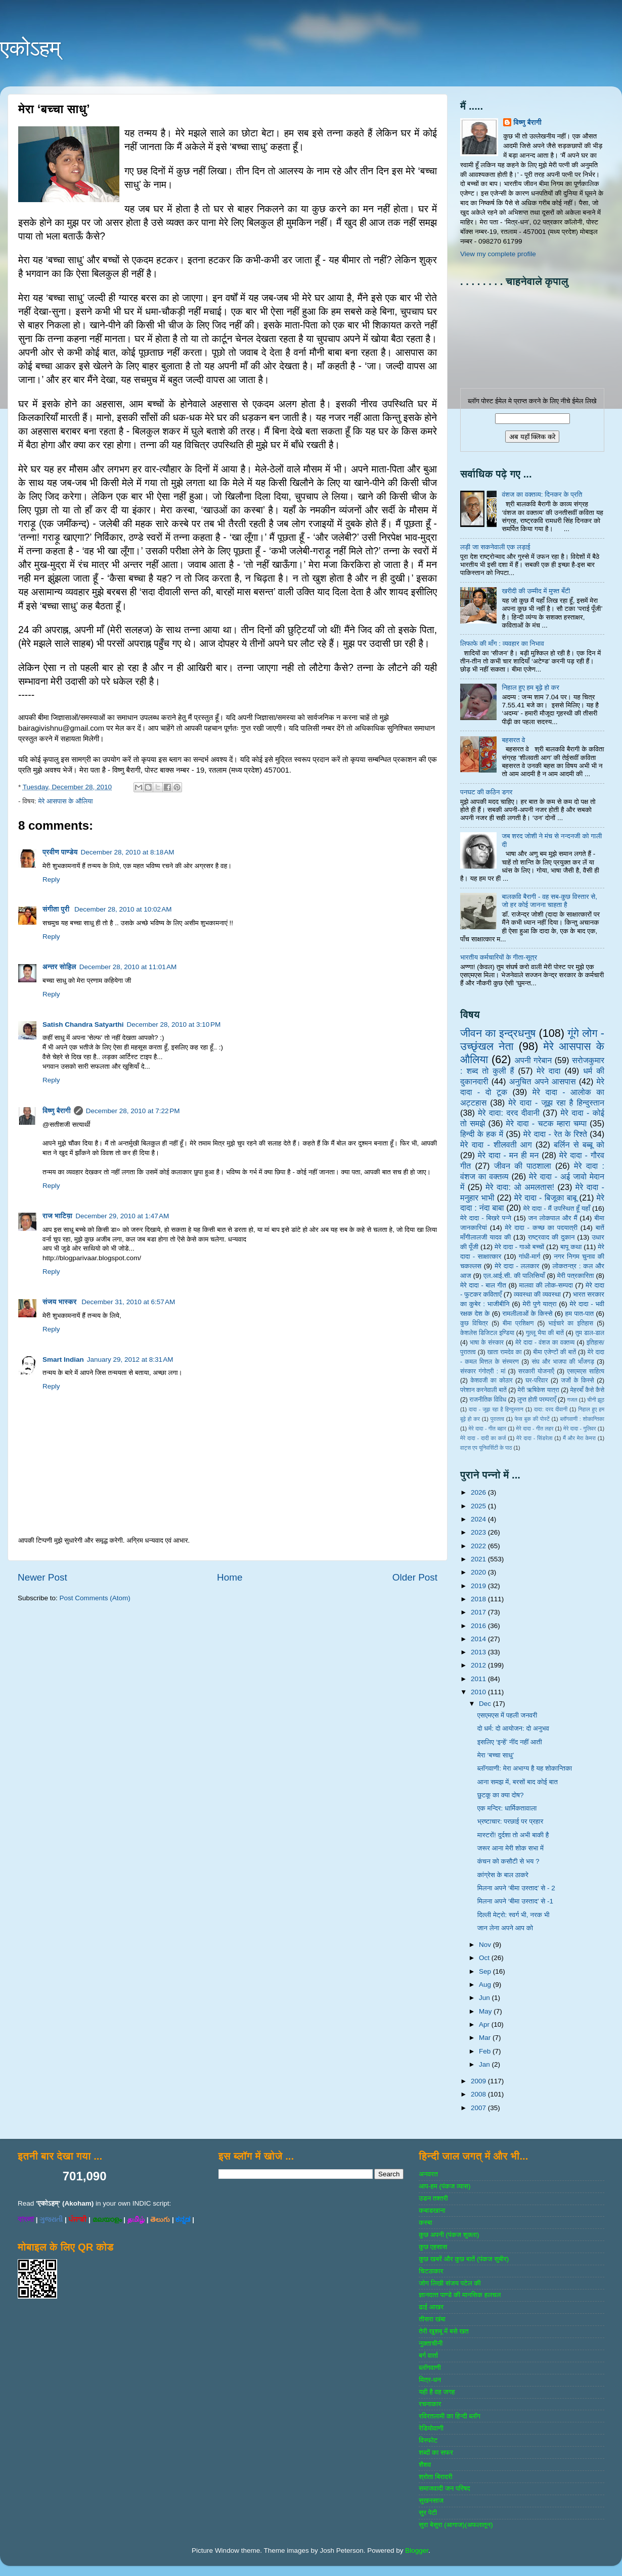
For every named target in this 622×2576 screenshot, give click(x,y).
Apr (485, 2024)
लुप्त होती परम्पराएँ (536, 1399)
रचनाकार (430, 2404)
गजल (572, 1400)
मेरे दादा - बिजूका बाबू (545, 1197)
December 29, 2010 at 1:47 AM (122, 1216)
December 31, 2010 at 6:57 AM (128, 1302)
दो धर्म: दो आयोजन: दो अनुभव (513, 1728)
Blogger (416, 2550)
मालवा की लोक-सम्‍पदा (545, 1285)
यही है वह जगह (437, 2392)
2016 (479, 1626)
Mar (486, 2037)
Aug (486, 1984)
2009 (479, 2081)
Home (229, 1577)
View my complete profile (498, 254)
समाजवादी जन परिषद (444, 2488)
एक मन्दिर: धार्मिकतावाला (507, 1808)
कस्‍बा (425, 2222)
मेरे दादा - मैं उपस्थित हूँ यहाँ (556, 1208)
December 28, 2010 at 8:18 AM (127, 852)
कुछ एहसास (433, 2247)
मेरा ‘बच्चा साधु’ (495, 1755)
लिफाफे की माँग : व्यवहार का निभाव (502, 643)
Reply (51, 879)
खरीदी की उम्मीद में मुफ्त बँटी (536, 591)
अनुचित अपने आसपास (542, 1081)
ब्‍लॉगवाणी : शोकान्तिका (582, 1419)
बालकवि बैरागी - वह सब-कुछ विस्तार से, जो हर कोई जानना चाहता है (549, 901)
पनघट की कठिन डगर (486, 792)
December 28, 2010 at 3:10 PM (174, 1024)
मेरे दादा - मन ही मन (508, 1155)
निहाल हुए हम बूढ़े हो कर (530, 687)
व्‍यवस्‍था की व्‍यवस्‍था (537, 1294)
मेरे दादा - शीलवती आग (496, 1144)
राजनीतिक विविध (487, 1399)
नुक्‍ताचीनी (430, 2343)
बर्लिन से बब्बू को (579, 1144)
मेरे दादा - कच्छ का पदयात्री (541, 1227)
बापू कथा (571, 1247)
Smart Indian (63, 1359)
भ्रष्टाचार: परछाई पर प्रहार (510, 1821)
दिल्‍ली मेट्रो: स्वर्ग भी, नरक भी (513, 1915)
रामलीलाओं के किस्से (527, 1313)
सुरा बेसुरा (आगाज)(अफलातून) (456, 2525)
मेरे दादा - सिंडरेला (534, 1438)
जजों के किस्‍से (577, 1380)
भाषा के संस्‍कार (487, 1342)
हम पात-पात (579, 1313)
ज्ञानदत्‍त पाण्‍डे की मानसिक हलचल (460, 2295)
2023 (479, 1532)
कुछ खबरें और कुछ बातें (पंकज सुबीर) (464, 2259)
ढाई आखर (431, 2307)
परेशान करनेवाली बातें (483, 1390)
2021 (479, 1559)
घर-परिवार (536, 1380)
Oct (485, 1958)
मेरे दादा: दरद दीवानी (509, 1112)
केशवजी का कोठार (491, 1380)
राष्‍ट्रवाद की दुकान (551, 1237)
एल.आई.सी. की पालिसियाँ (514, 1275)
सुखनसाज (431, 2500)
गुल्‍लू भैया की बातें (545, 1333)
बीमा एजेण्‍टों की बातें (554, 1352)
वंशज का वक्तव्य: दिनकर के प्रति (542, 494)
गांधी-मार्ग (530, 1256)
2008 (479, 2094)
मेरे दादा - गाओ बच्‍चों (519, 1247)
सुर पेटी (428, 2512)
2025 (479, 1506)
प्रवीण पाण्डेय (60, 852)
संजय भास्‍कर (60, 1302)
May (486, 2011)
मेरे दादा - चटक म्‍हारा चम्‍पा (546, 1123)
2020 (479, 1572)
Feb (486, 2051)
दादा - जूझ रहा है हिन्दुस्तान (496, 1409)
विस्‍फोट (428, 2440)
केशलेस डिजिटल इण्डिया (487, 1333)
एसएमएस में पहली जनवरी (507, 1715)
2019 (479, 1586)
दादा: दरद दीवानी (550, 1409)
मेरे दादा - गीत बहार (487, 1428)
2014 (479, 1639)
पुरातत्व (497, 1419)
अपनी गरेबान (533, 1060)
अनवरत (428, 2174)
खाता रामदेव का (504, 1352)
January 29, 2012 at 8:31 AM (130, 1359)
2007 (479, 2108)
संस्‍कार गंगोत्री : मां (482, 1371)
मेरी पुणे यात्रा (539, 1304)
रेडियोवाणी (431, 2428)
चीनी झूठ (595, 1400)
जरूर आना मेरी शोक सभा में (510, 1848)
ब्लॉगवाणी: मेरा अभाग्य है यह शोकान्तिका (524, 1768)
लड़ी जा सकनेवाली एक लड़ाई (495, 547)
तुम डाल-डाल (589, 1333)
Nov (486, 1944)
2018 (479, 1599)
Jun (485, 1997)
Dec (486, 1703)
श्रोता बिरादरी (435, 2476)
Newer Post (42, 1577)
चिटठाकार (431, 2271)
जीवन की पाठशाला (522, 1165)
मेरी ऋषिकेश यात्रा (538, 1390)
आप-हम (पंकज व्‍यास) (444, 2186)
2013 (479, 1652)
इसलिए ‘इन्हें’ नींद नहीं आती (509, 1742)
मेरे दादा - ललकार (517, 1266)
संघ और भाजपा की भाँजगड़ (562, 1361)
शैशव (425, 2464)
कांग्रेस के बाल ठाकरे (502, 1875)
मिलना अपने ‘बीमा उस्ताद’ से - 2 (516, 1888)
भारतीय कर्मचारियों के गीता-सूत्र (498, 957)
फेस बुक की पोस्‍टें (532, 1419)
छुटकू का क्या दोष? (500, 1795)
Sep (486, 1971)
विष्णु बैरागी (56, 1111)
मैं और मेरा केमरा (579, 1438)
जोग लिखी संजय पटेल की (449, 2283)
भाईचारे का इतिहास (570, 1323)
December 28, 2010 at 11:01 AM (128, 967)
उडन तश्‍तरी (433, 2198)
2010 (479, 1692)
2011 (479, 1679)
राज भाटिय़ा (57, 1216)
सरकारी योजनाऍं (536, 1371)
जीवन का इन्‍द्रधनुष (498, 1033)
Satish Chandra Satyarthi (83, 1024)
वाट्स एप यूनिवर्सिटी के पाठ (486, 1448)
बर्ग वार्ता (428, 2355)
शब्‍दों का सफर (436, 2452)
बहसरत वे (513, 740)
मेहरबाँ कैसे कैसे (587, 1390)
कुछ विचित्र (474, 1323)
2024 (479, 1519)
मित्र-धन (430, 2379)
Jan (485, 2064)
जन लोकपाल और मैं (552, 1218)
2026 (479, 1492)
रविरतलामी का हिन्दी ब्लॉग (449, 2416)
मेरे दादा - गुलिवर (579, 1428)
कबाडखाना (432, 2210)
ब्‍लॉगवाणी (429, 2367)
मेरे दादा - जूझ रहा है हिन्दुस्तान (556, 1102)
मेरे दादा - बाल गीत (483, 1285)
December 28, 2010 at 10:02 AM (123, 909)
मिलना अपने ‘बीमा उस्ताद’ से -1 (515, 1901)
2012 (479, 1665)
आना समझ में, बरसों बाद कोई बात (517, 1782)
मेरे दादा (548, 1070)
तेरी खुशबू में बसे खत (443, 2331)
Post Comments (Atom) (95, 1598)
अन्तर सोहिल (59, 967)
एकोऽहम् (30, 48)
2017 (479, 1612)
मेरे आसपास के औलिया (65, 801)
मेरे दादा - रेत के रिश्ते (555, 1133)
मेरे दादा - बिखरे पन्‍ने (485, 1218)
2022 (479, 1546)
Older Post (414, 1577)
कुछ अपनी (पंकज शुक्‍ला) (449, 2234)
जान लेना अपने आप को (505, 1928)
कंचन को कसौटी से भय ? (508, 1861)
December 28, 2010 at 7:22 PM (133, 1111)
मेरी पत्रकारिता (575, 1275)
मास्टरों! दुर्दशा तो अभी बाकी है (513, 1835)
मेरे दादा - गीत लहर (535, 1428)
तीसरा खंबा (432, 2319)
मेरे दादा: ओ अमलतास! (519, 1186)
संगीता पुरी (56, 909)
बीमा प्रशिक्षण (518, 1323)
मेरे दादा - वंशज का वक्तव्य (544, 1342)
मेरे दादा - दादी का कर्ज (483, 1438)
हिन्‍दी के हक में (481, 1133)
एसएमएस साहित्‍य (585, 1371)
